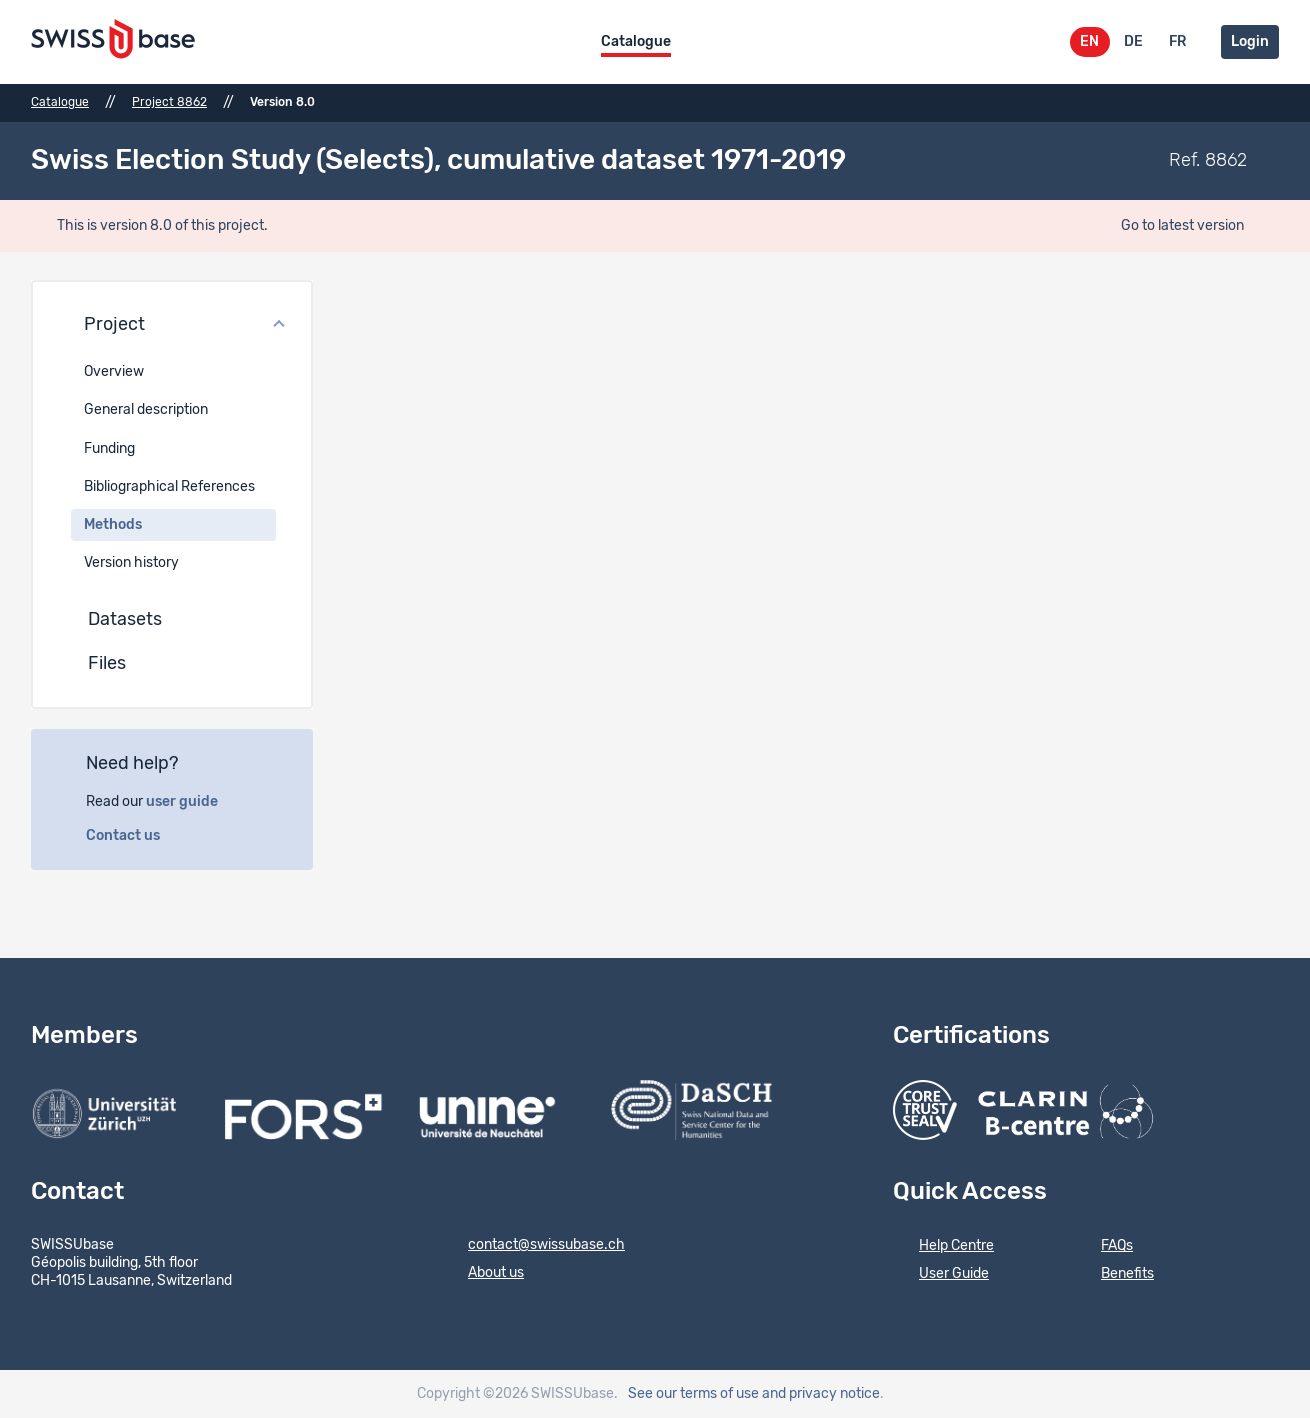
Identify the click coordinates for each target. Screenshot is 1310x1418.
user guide (193, 802)
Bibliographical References (169, 487)
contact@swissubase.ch (533, 1246)
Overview (114, 372)
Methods (113, 525)
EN (1089, 42)
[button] (172, 326)
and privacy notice (821, 1394)
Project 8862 (169, 102)
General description (146, 410)
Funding (109, 449)
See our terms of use (693, 1394)
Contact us (134, 836)
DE (1133, 42)
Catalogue (636, 42)
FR (1177, 42)
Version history (131, 563)
